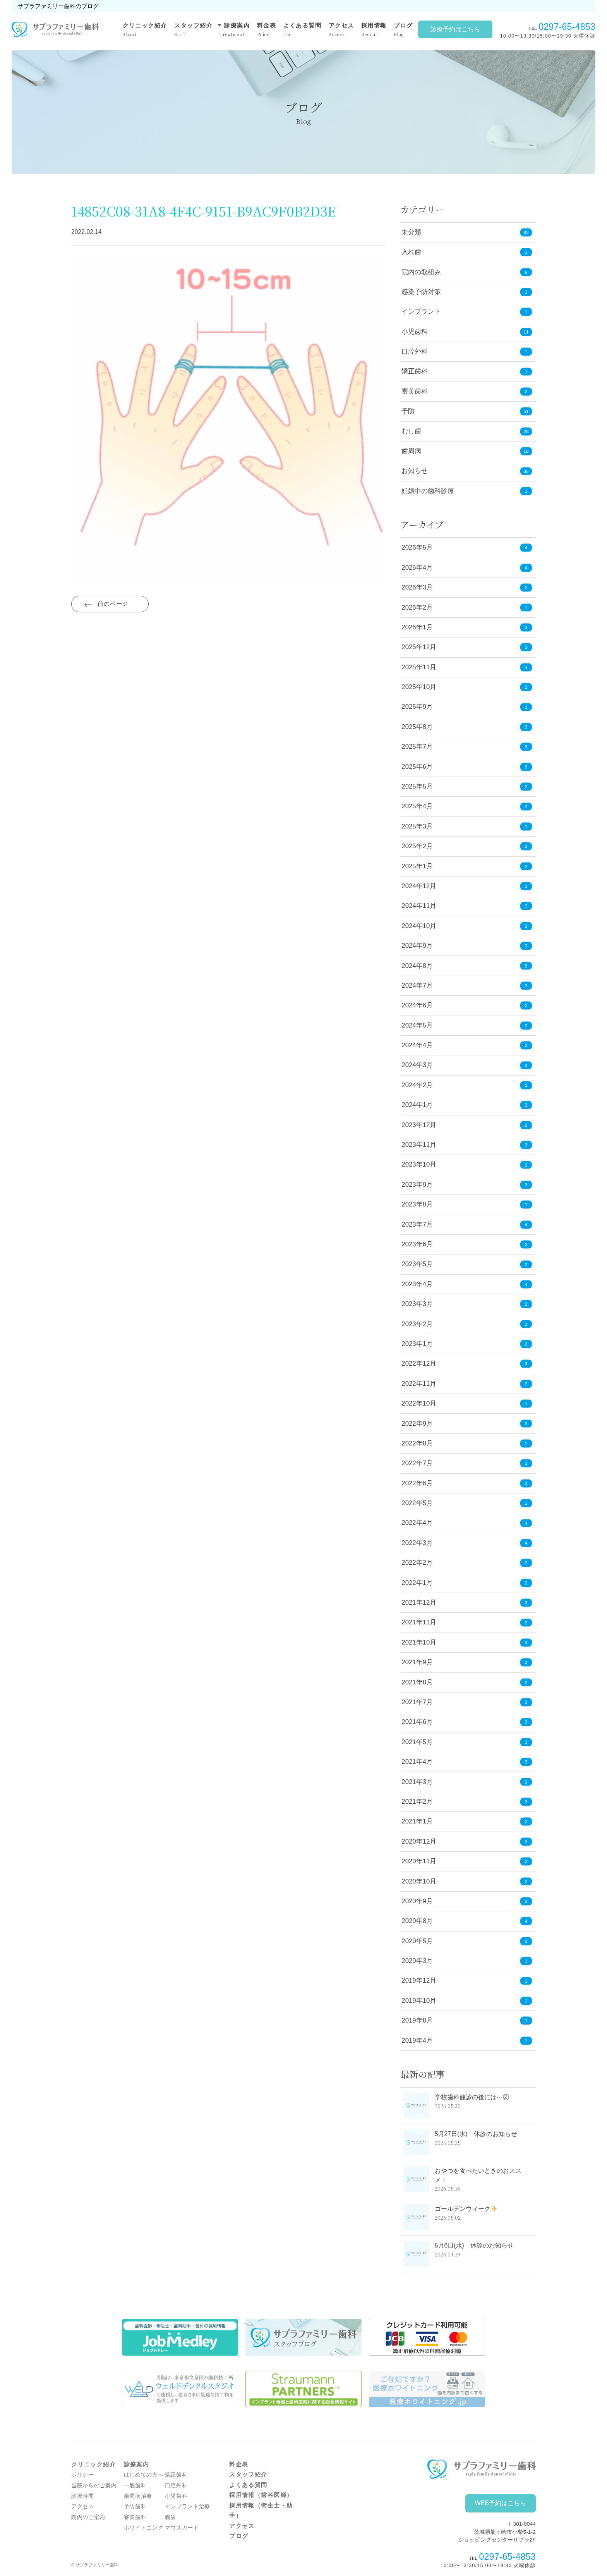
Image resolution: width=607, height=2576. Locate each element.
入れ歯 (411, 252)
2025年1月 (466, 866)
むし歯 (411, 431)
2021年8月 (466, 1682)
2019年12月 (466, 1981)
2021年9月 (466, 1662)
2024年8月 (466, 966)
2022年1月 (466, 1583)
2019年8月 (466, 2021)
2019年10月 (466, 2001)
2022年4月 (466, 1523)
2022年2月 (466, 1563)
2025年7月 (466, 747)
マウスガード (182, 2528)
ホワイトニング (144, 2528)
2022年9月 (466, 1423)
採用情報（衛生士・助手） (261, 2510)
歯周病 (411, 451)
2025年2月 (466, 846)
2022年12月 (466, 1364)
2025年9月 (466, 707)
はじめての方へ (144, 2475)
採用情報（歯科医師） (261, 2495)
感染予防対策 (421, 292)
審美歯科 (414, 391)
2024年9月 (466, 946)
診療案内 (234, 29)
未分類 (411, 232)
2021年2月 (466, 1802)
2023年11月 (466, 1145)
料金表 (266, 30)
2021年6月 (466, 1722)
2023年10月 (466, 1165)
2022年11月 (466, 1384)
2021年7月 (466, 1702)
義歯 (170, 2517)
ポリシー (82, 2475)
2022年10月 (466, 1404)
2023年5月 (466, 1264)
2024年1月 (466, 1105)
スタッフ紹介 (193, 30)
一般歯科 (135, 2485)
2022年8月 (466, 1444)
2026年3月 (466, 588)
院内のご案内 (88, 2517)
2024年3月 (466, 1065)
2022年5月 (466, 1503)
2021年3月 (466, 1782)
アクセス (341, 30)
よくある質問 (302, 30)
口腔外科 (414, 351)
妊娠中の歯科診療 (427, 491)
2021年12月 (466, 1603)
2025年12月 (466, 647)
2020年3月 (466, 1961)
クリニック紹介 (145, 30)
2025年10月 (466, 687)
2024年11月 (466, 906)
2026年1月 (466, 628)
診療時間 (82, 2496)
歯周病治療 (138, 2496)
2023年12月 (466, 1125)
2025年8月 (466, 727)
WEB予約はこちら (500, 2503)
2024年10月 (466, 926)
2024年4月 (466, 1045)
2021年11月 (466, 1623)
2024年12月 (466, 886)
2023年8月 (466, 1205)
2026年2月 (466, 607)
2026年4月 (466, 568)
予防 (408, 411)
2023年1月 (466, 1344)
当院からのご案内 (94, 2485)
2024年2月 (466, 1085)
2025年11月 (466, 667)
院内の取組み (421, 272)
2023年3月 (466, 1304)
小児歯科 (414, 331)
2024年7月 (466, 986)
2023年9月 (466, 1185)
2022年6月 (466, 1483)
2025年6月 (466, 767)
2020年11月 (466, 1862)
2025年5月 (466, 787)
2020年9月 (466, 1901)
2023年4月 (466, 1284)
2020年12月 (466, 1841)
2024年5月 (466, 1025)
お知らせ (414, 470)
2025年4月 (466, 807)
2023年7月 (466, 1224)
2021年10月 (466, 1643)
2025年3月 (466, 827)
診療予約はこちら (455, 29)
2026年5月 (466, 548)
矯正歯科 (414, 371)
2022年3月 (466, 1543)
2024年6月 (466, 1006)
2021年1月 (466, 1822)
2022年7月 (466, 1463)
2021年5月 (466, 1742)
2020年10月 (466, 1881)
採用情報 (374, 30)
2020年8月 (466, 1921)
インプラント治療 (187, 2506)
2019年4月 (466, 2040)
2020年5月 (466, 1941)
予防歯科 (135, 2506)
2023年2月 (466, 1324)
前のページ (113, 604)
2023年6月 (466, 1245)
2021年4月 (466, 1762)
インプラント (421, 311)
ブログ (403, 30)
